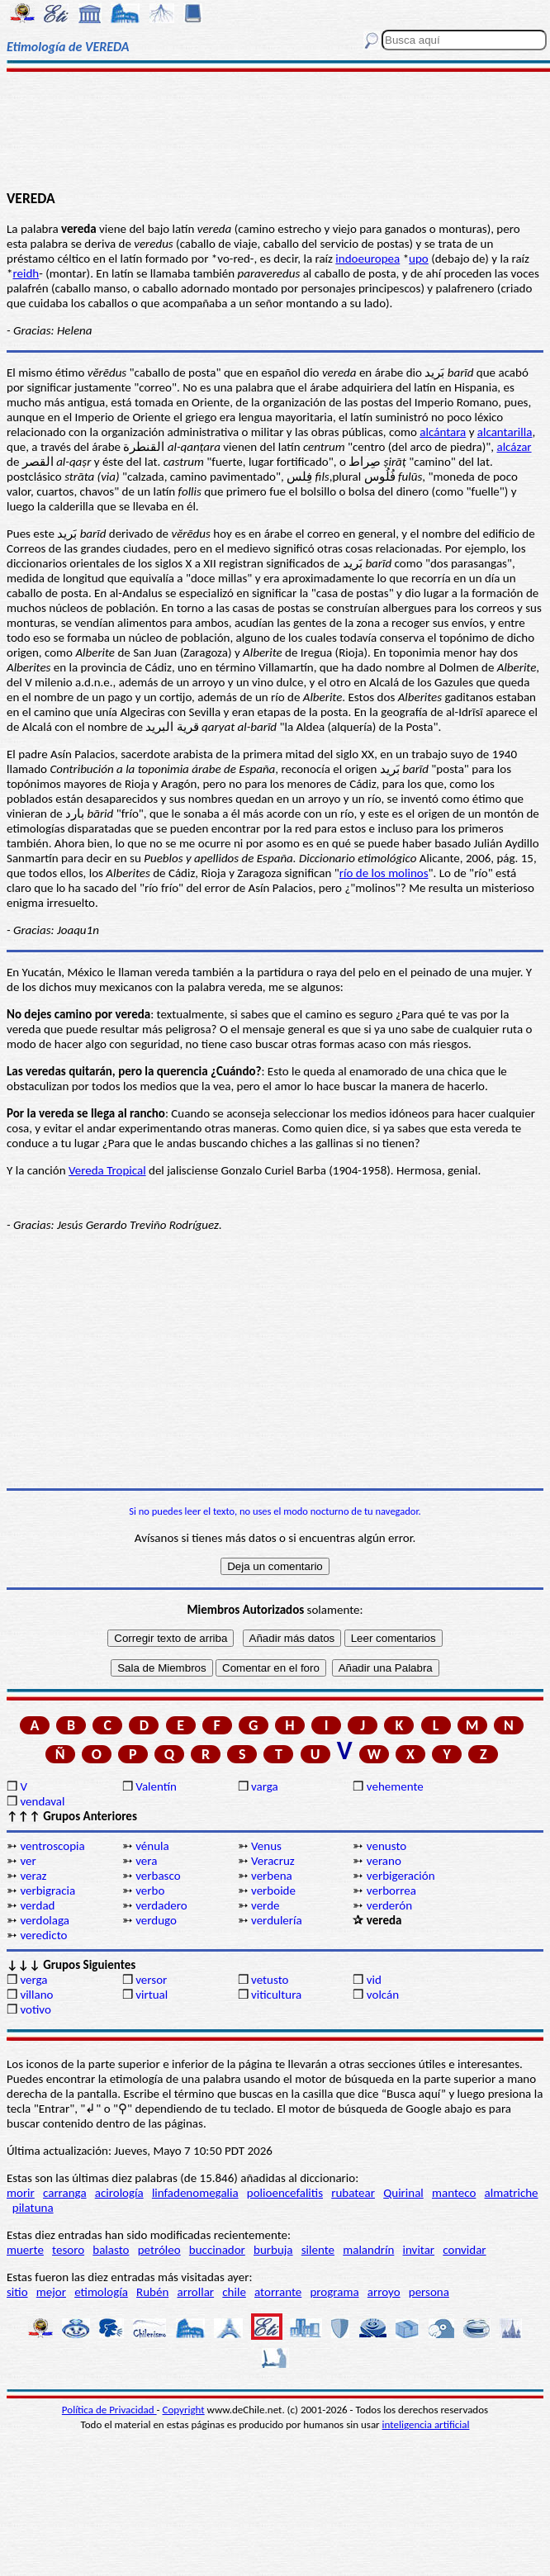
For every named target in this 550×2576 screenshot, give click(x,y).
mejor (51, 2291)
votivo (35, 2009)
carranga (65, 2192)
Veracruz (273, 1860)
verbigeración (401, 1875)
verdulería (276, 1920)
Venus (266, 1845)
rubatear (353, 2192)
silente (317, 2249)
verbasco (157, 1875)
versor (151, 1979)
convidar (464, 2249)
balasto (110, 2249)
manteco (454, 2192)
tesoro (68, 2249)
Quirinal (403, 2192)
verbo (149, 1890)
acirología (119, 2192)
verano (384, 1860)
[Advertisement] (275, 129)
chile (234, 2291)
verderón (389, 1905)
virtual (151, 1994)
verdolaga (44, 1920)
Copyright (184, 2409)
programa (334, 2291)
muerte (25, 2249)
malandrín (368, 2249)
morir (21, 2192)
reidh (25, 273)
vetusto (269, 1979)
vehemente (395, 1786)
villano (36, 1994)
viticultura (276, 1994)
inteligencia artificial (426, 2424)
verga (33, 1979)
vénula (151, 1845)
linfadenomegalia (195, 2192)
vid (374, 1979)
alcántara (443, 432)
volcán (383, 1994)
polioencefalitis (285, 2192)
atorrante (277, 2291)
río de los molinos (384, 873)
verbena (271, 1875)
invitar (419, 2249)
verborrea (391, 1890)
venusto (386, 1845)
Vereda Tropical (107, 1170)
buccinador (217, 2249)
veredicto (43, 1935)
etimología (101, 2291)
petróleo (159, 2249)
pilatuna (33, 2207)
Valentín (156, 1786)
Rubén (152, 2291)
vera (146, 1860)
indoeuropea (367, 258)
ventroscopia (52, 1845)
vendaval (42, 1801)
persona (429, 2291)
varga (264, 1786)
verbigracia (47, 1890)
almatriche (511, 2192)
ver (28, 1860)
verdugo (156, 1920)
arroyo (384, 2291)
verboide (273, 1890)
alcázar (513, 446)
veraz (33, 1875)
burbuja (273, 2249)
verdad (37, 1905)
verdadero (161, 1905)
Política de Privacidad (109, 2409)
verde (265, 1905)
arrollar (195, 2291)
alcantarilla (505, 432)
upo (419, 258)
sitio (17, 2291)
